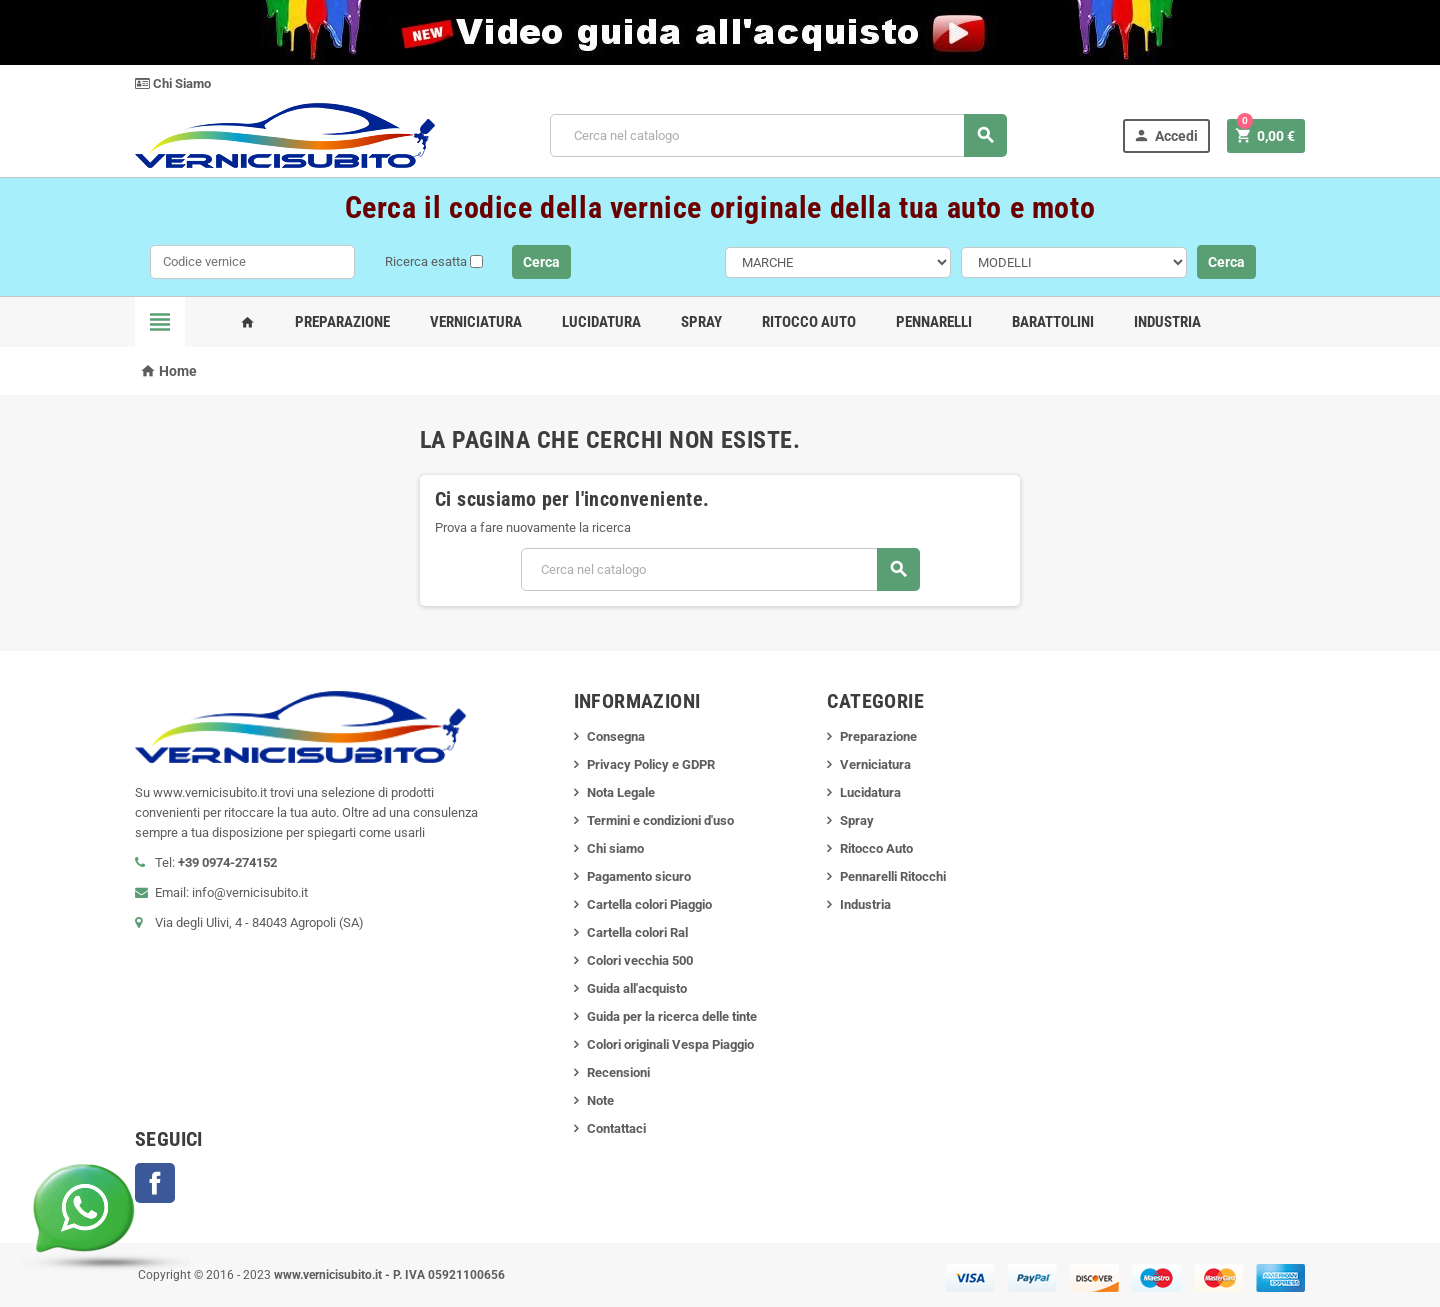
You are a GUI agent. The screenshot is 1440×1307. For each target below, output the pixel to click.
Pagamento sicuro (639, 876)
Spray (701, 322)
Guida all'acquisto (637, 988)
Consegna (616, 736)
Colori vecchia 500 (640, 960)
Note (600, 1100)
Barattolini (1053, 322)
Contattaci (616, 1128)
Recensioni (618, 1072)
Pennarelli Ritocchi (893, 876)
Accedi (1165, 135)
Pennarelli (934, 322)
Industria (1167, 322)
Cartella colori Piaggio (649, 904)
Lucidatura (601, 322)
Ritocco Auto (809, 322)
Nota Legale (621, 792)
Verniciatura (476, 322)
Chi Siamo (173, 83)
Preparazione (342, 322)
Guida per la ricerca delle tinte (672, 1016)
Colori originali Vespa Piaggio (670, 1044)
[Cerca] (778, 135)
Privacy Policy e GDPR (651, 764)
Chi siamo (615, 848)
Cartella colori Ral (637, 932)
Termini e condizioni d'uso (660, 820)
